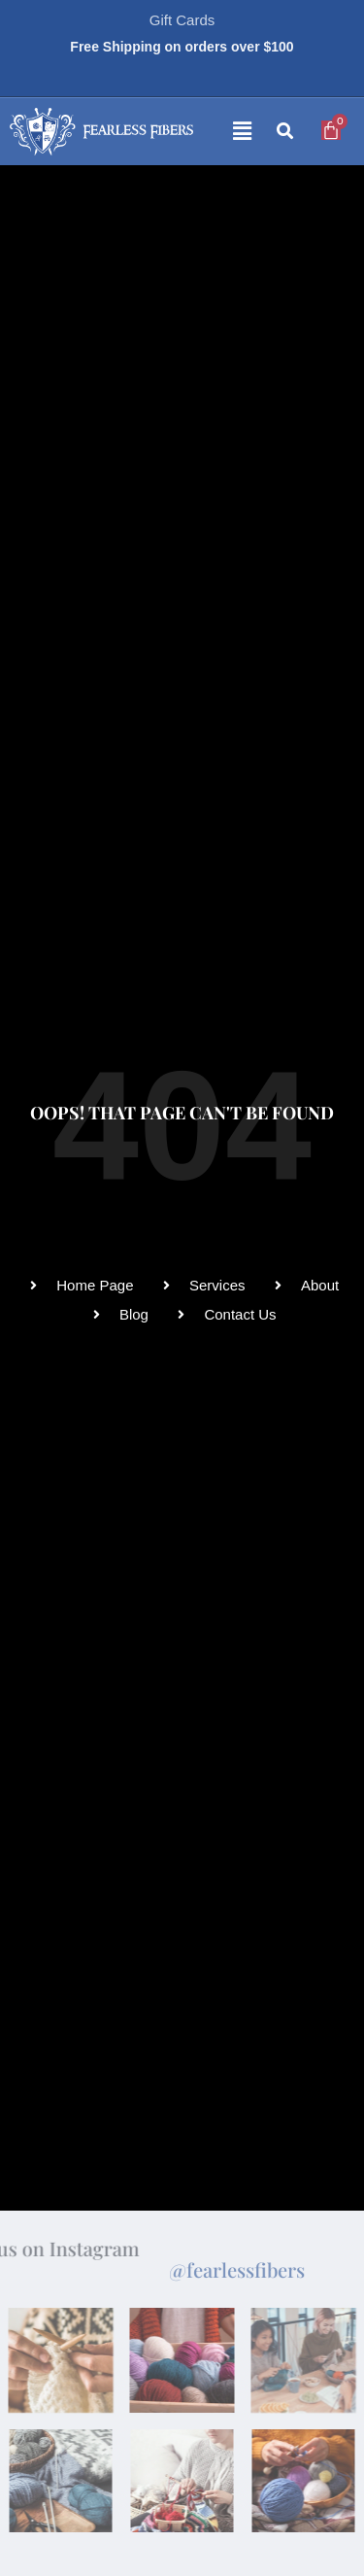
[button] (227, 131)
